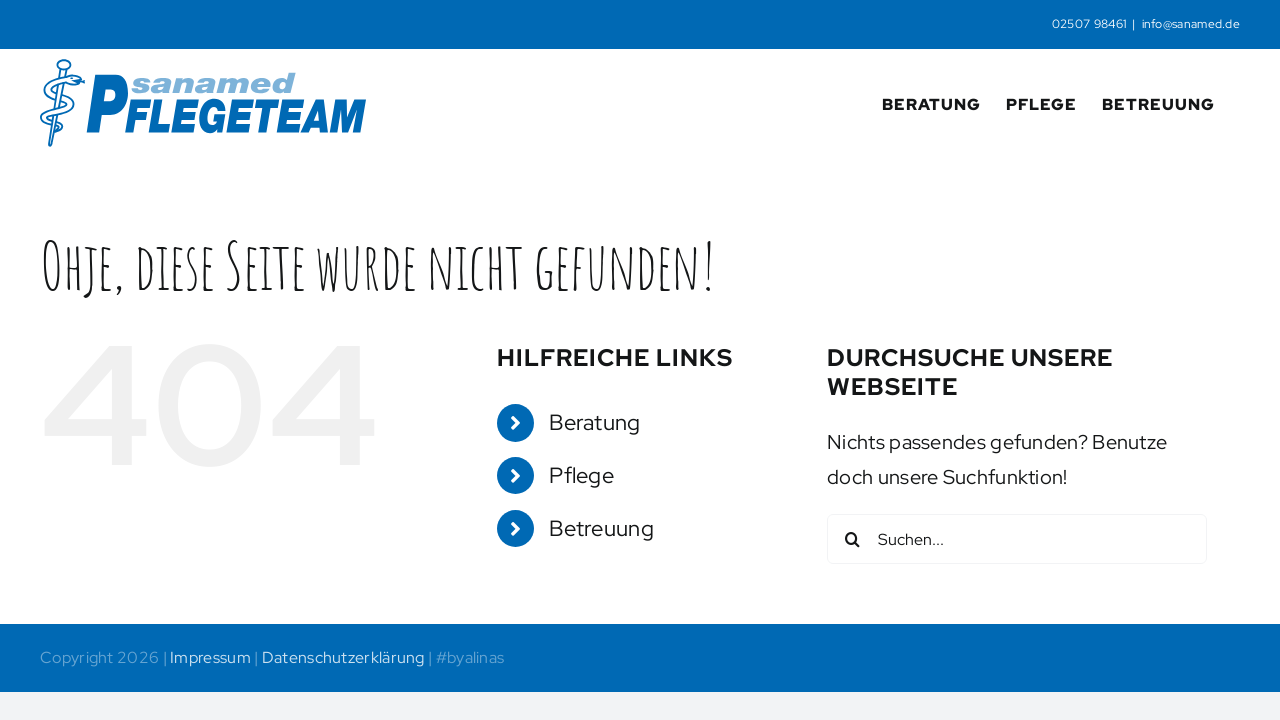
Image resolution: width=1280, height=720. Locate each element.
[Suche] (852, 539)
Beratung (594, 422)
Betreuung (601, 528)
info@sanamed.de (1191, 24)
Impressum (210, 657)
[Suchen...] (1017, 539)
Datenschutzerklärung (343, 657)
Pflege (581, 475)
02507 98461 (1089, 24)
